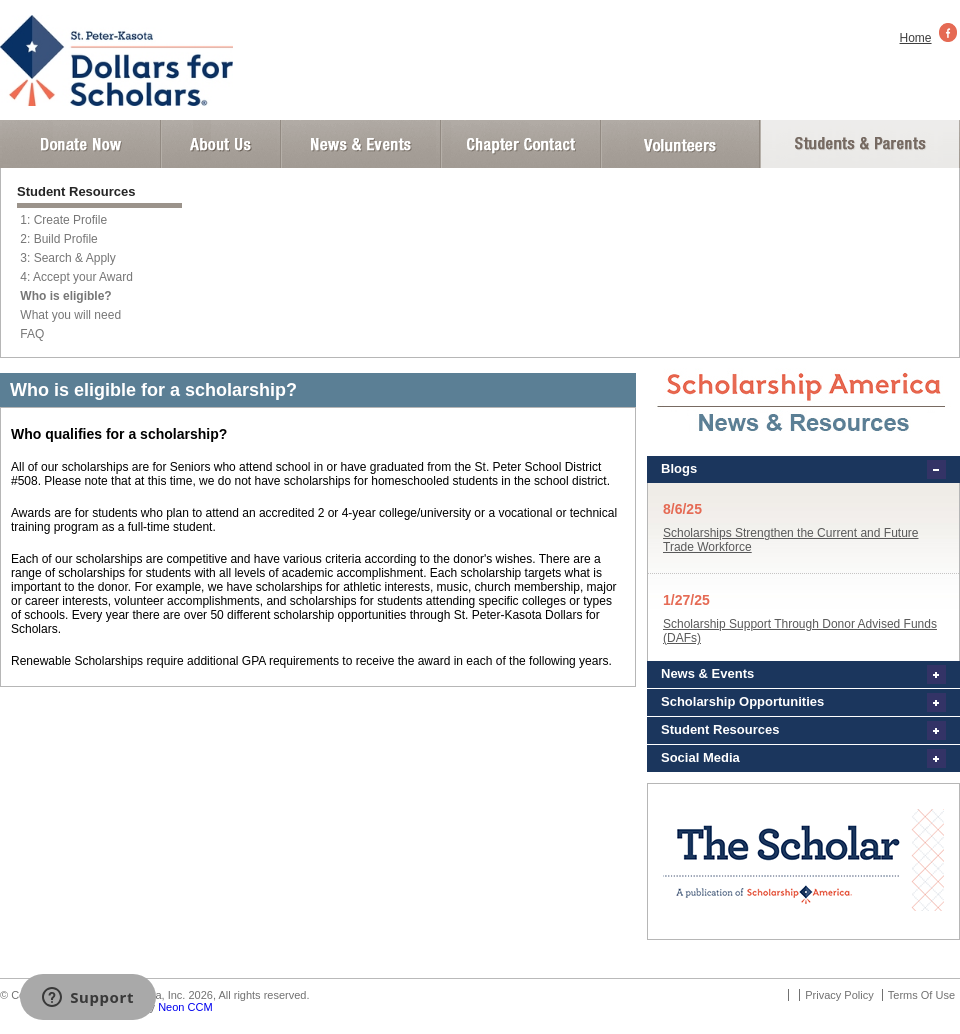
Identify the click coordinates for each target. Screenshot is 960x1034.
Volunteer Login (679, 144)
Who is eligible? (65, 296)
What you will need (70, 315)
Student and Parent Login (859, 144)
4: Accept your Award (76, 277)
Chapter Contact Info (521, 144)
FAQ (32, 334)
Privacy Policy (839, 995)
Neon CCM (185, 1007)
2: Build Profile (58, 239)
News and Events (361, 144)
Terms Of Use (921, 995)
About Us (221, 144)
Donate (80, 144)
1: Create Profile (63, 220)
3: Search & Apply (67, 258)
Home (916, 38)
